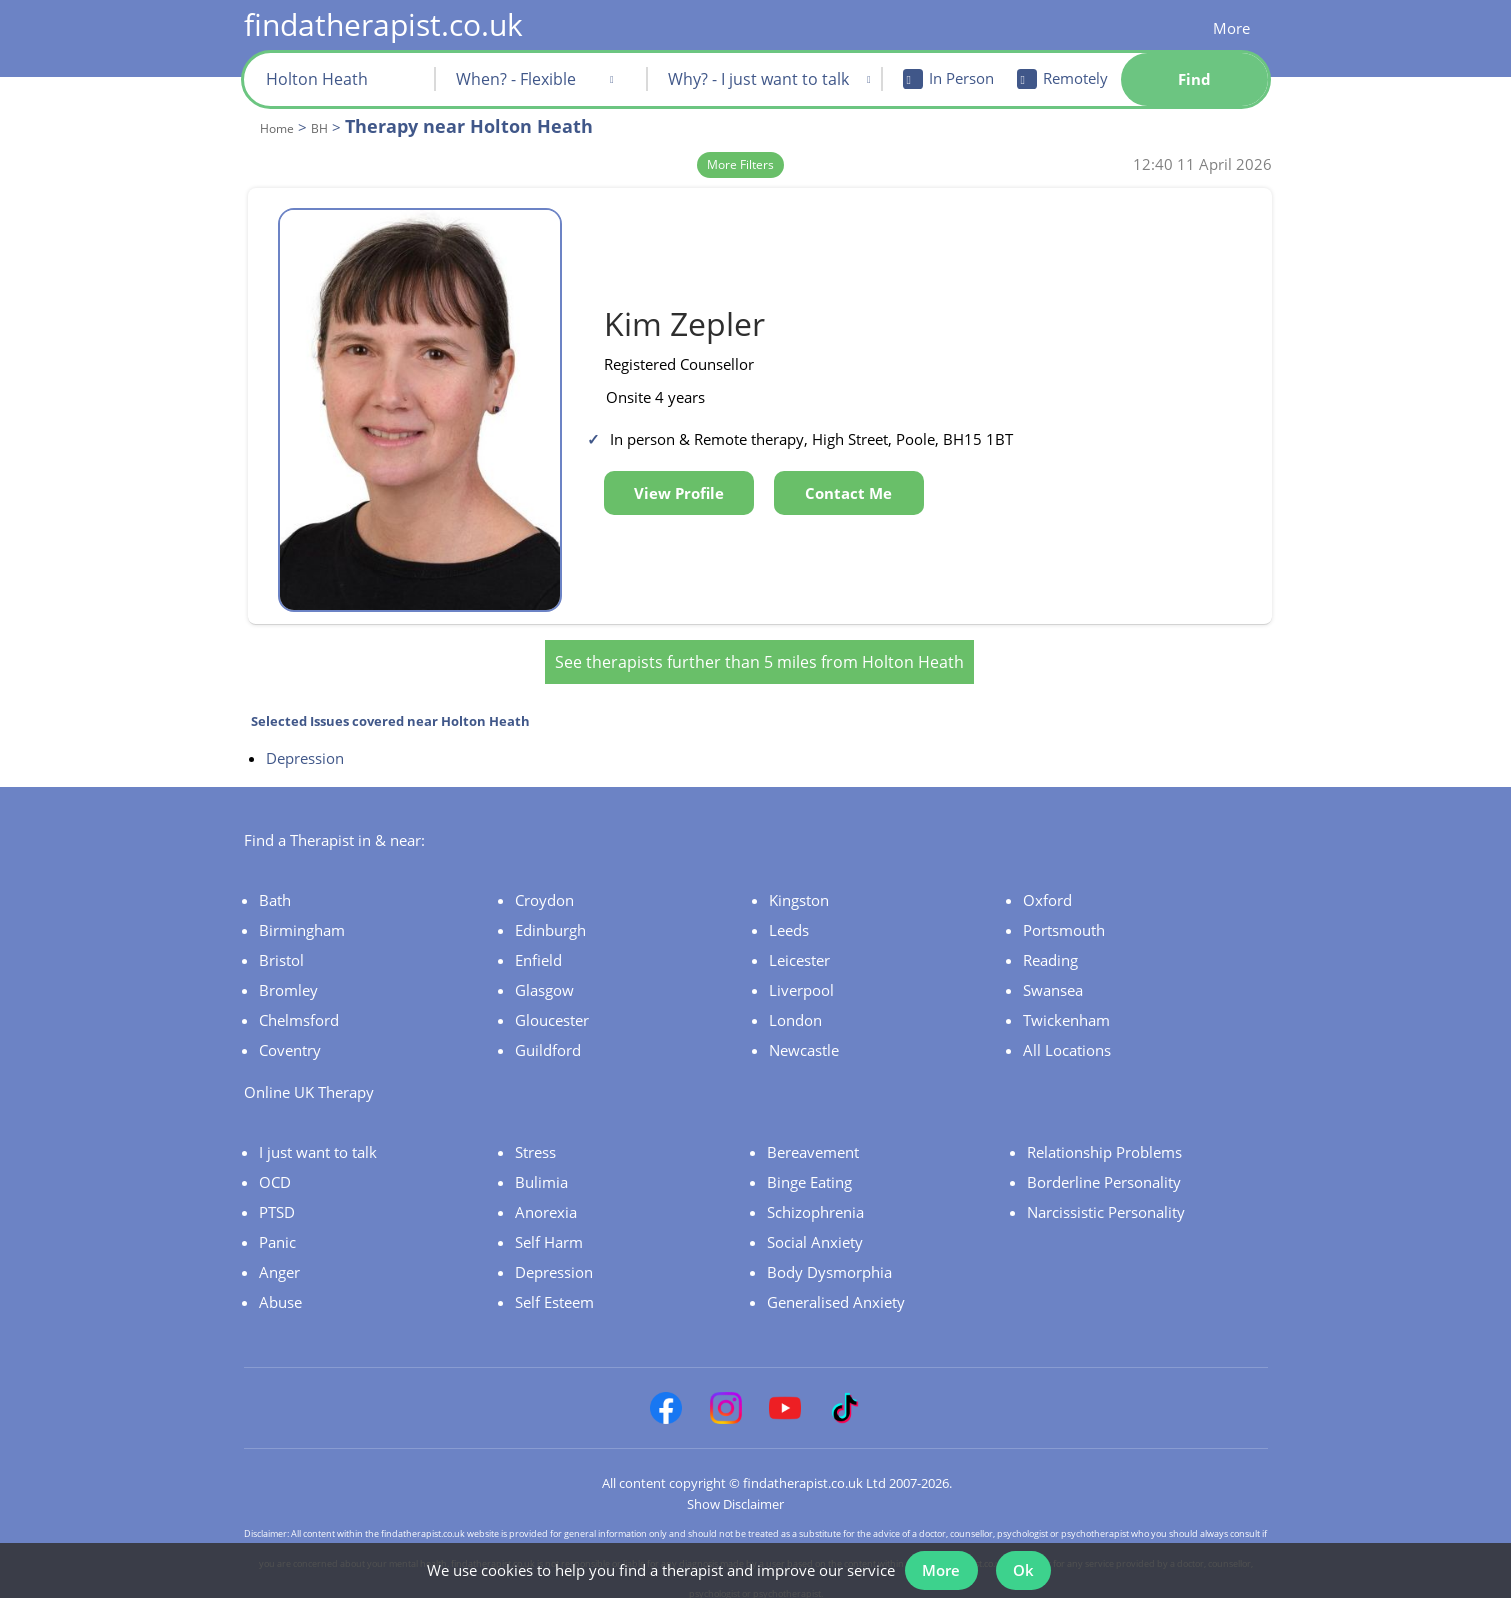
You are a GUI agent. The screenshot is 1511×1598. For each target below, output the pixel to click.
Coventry (290, 1038)
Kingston (799, 888)
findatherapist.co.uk (383, 24)
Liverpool (801, 978)
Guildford (548, 1038)
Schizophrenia (815, 1200)
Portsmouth (1064, 918)
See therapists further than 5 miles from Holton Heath (759, 650)
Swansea (1053, 978)
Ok (1026, 1566)
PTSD (277, 1200)
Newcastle (804, 1038)
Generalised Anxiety (836, 1290)
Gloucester (552, 1008)
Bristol (281, 948)
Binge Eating (809, 1170)
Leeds (789, 918)
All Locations (1067, 1038)
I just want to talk (318, 1140)
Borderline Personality (1104, 1170)
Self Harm (549, 1230)
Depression (305, 746)
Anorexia (546, 1200)
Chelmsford (299, 1008)
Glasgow (544, 978)
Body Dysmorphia (829, 1260)
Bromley (288, 978)
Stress (535, 1140)
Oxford (1047, 888)
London (795, 1008)
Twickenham (1066, 1008)
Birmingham (302, 918)
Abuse (280, 1290)
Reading (1050, 948)
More (1231, 28)
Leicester (799, 948)
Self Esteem (554, 1290)
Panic (277, 1230)
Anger (279, 1260)
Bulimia (541, 1170)
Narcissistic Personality (1106, 1200)
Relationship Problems (1104, 1140)
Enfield (538, 948)
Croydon (544, 888)
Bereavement (813, 1140)
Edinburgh (550, 918)
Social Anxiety (815, 1230)
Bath (275, 888)
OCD (275, 1170)
